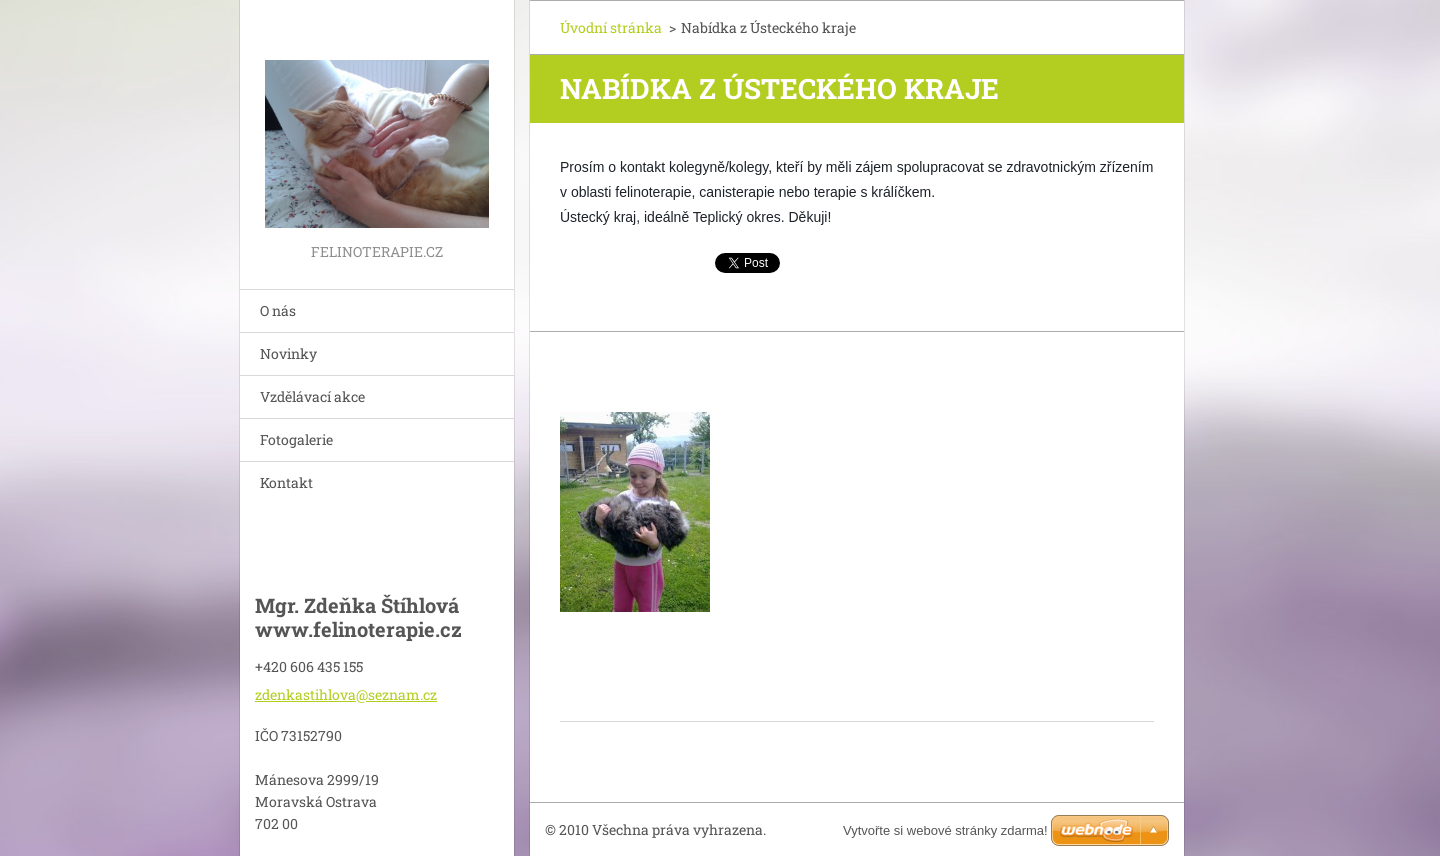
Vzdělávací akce (312, 396)
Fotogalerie (296, 439)
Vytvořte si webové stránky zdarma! (945, 830)
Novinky (288, 353)
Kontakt (286, 482)
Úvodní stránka (611, 27)
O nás (278, 310)
